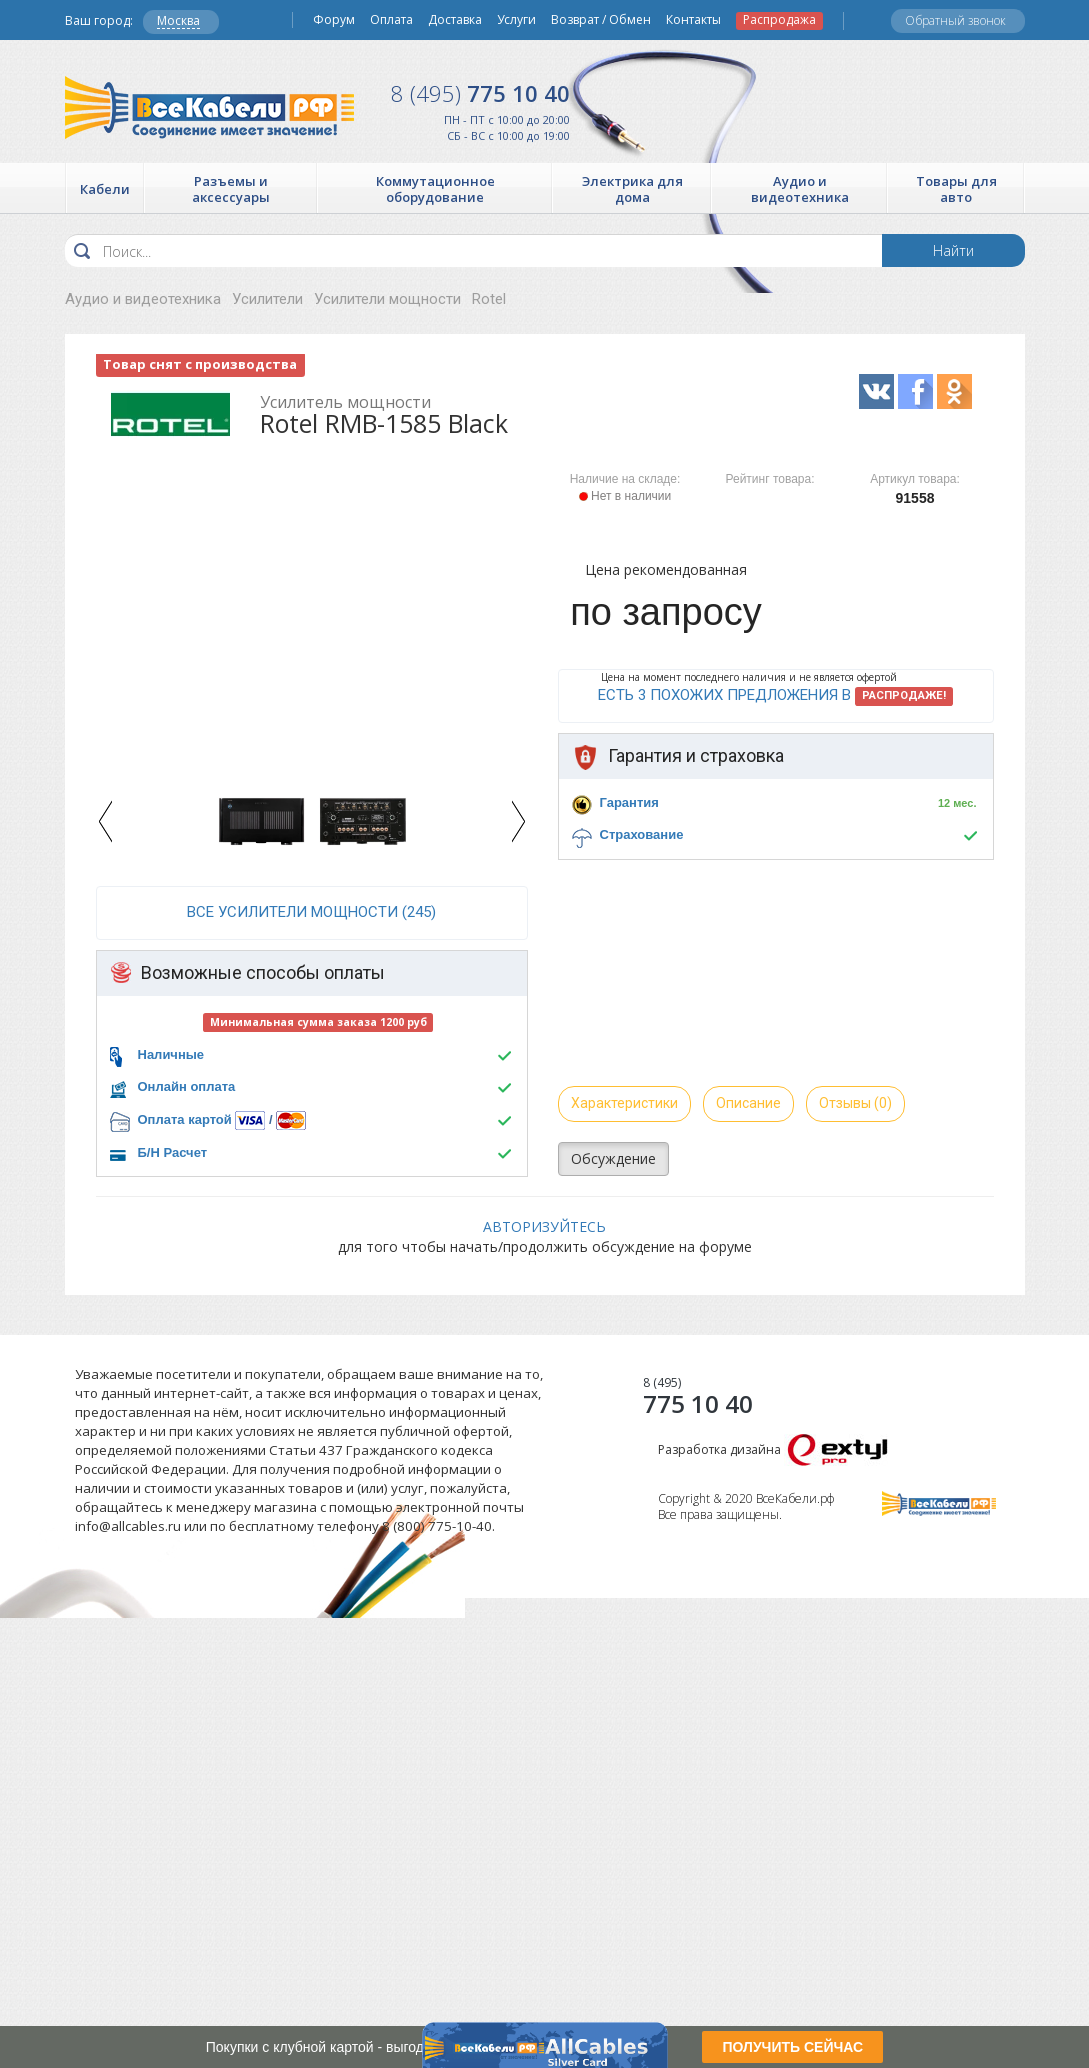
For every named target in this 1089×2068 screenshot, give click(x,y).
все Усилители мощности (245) (311, 912)
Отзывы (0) (855, 1103)
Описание (748, 1103)
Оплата (391, 20)
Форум (334, 20)
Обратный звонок (955, 20)
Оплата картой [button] (185, 1119)
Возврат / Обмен (601, 20)
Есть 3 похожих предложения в (775, 696)
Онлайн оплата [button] (187, 1086)
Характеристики (624, 1103)
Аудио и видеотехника (143, 299)
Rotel (489, 299)
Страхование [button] (642, 834)
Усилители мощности (387, 299)
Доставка (455, 20)
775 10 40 (480, 93)
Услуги (516, 20)
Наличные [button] (171, 1054)
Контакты (693, 20)
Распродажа (779, 20)
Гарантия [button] (629, 802)
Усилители (267, 299)
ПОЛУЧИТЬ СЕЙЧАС (792, 2047)
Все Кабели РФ (209, 107)
